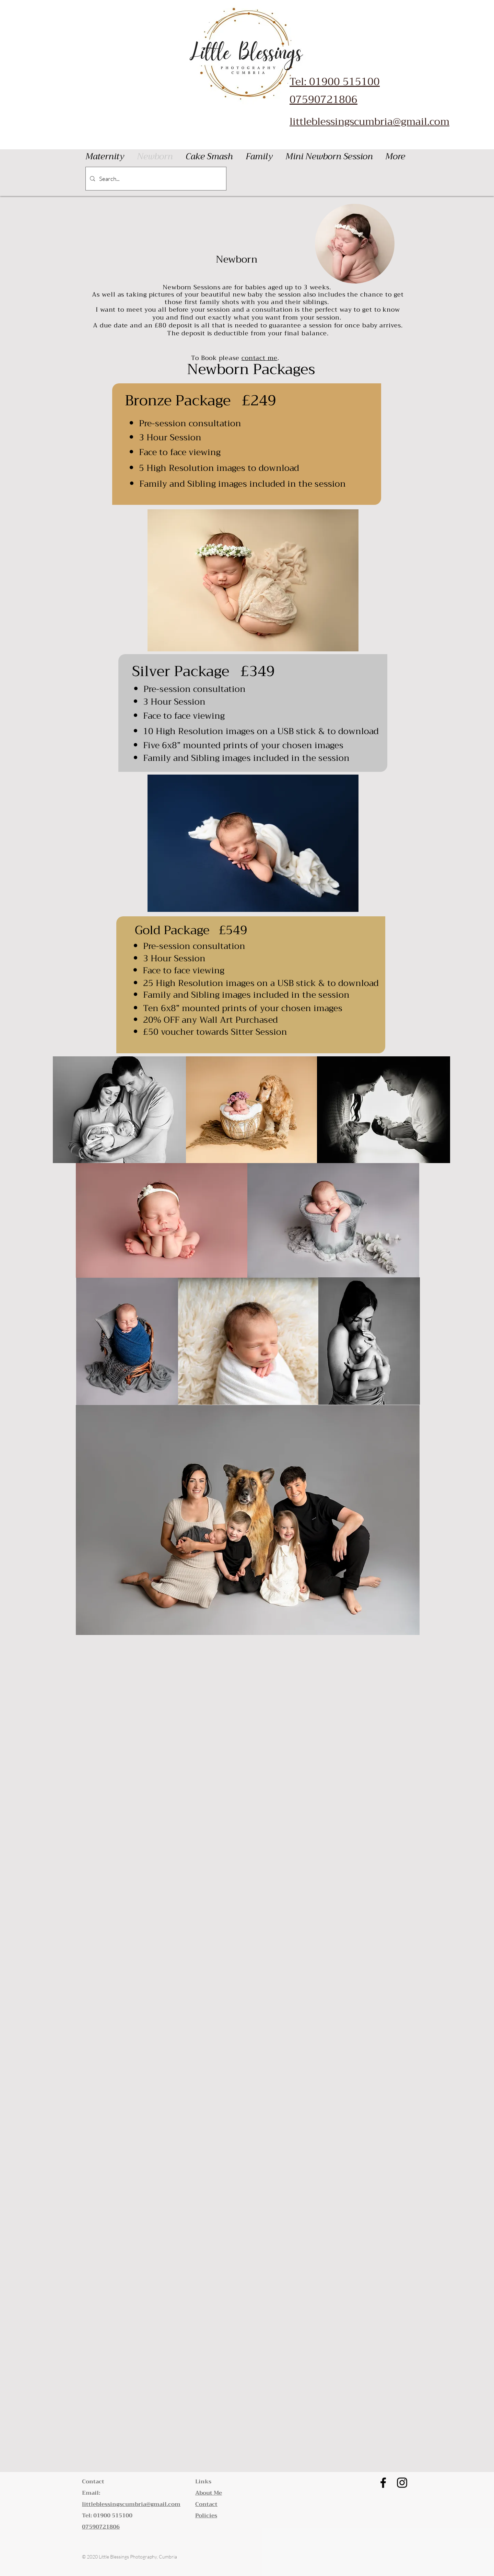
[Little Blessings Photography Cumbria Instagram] (402, 2483)
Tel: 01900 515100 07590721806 (335, 90)
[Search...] (155, 178)
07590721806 (101, 2527)
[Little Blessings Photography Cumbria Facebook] (383, 2483)
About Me (208, 2493)
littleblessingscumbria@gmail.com (369, 121)
